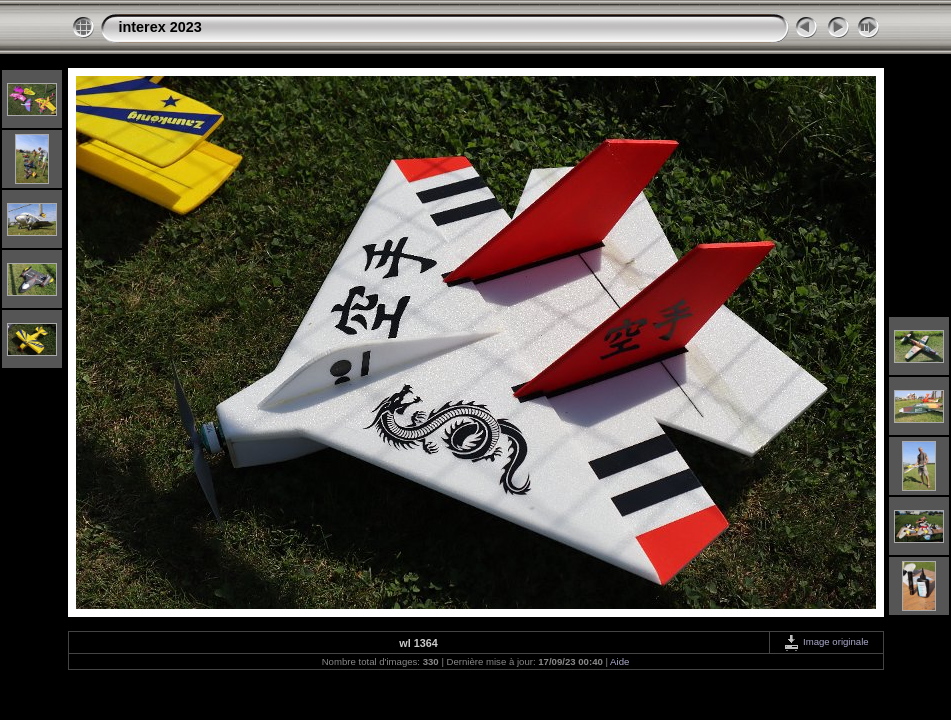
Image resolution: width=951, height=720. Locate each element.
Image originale (825, 641)
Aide (619, 661)
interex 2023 (160, 27)
